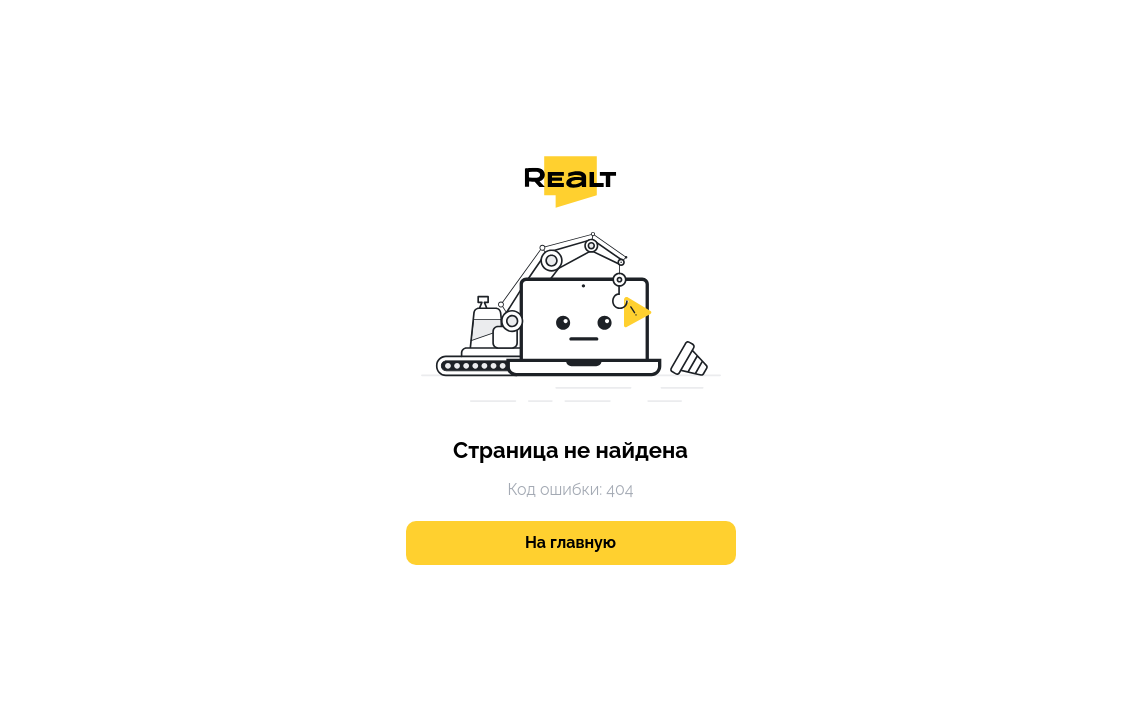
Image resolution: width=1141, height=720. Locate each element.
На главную (570, 542)
